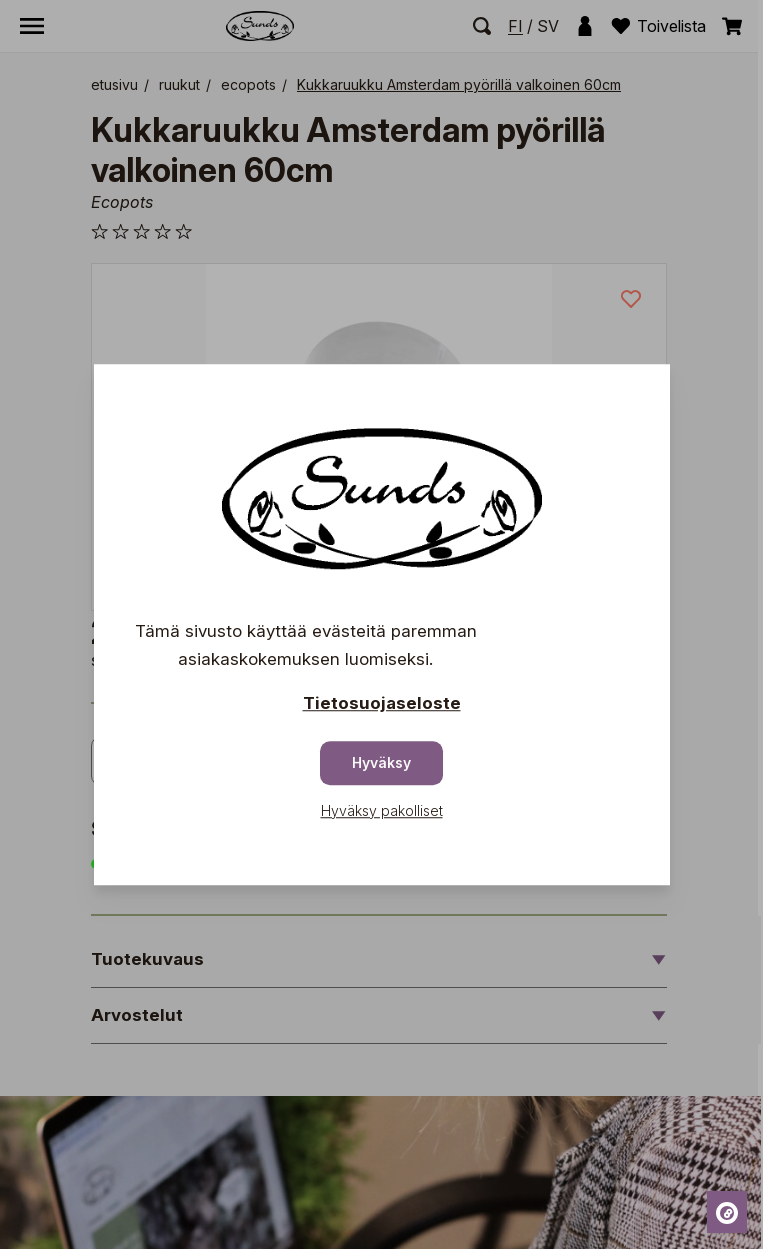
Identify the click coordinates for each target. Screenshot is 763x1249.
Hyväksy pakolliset (382, 810)
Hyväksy (381, 762)
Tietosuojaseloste (382, 703)
